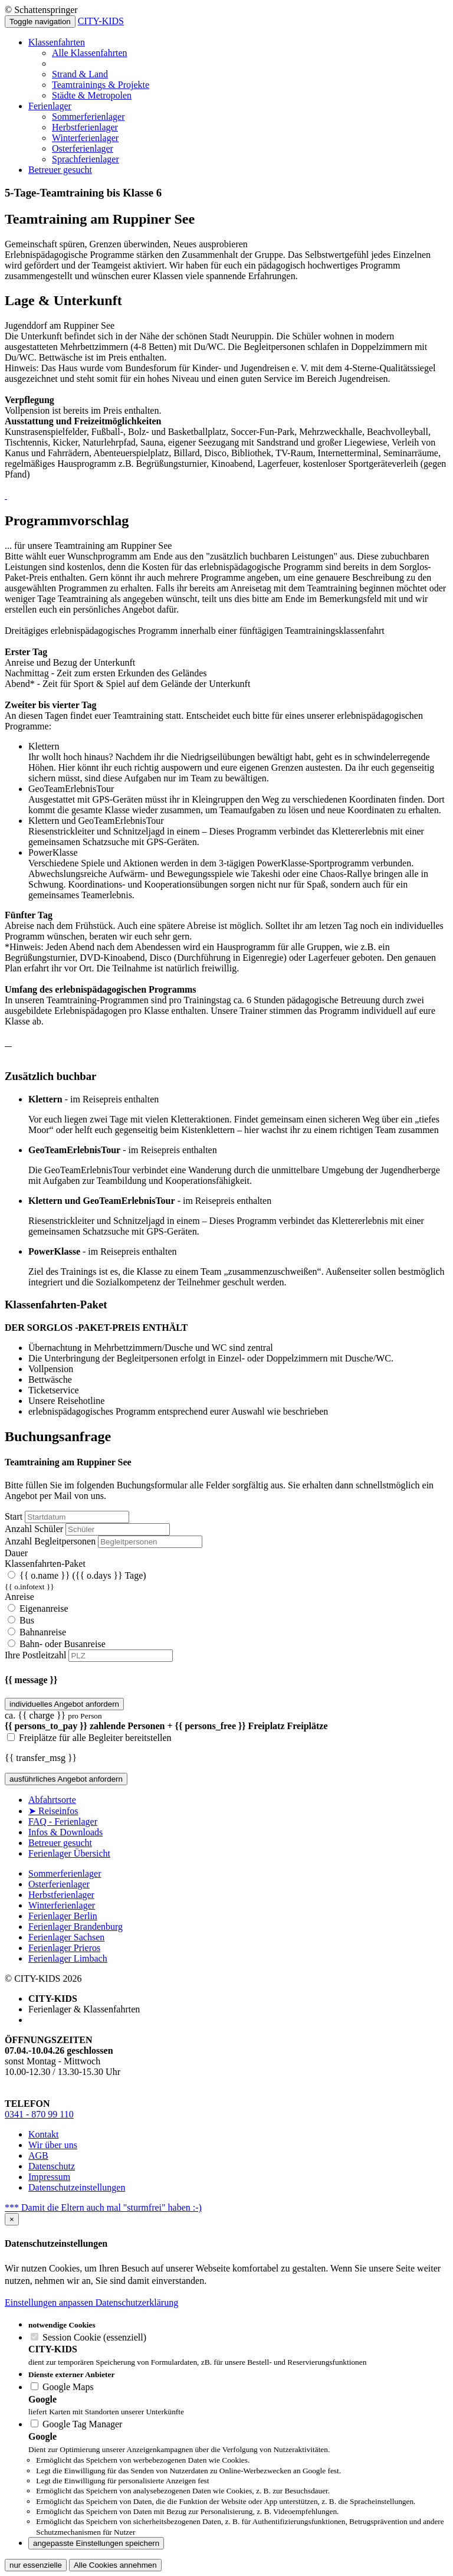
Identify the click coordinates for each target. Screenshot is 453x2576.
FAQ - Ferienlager (62, 1821)
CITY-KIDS (101, 21)
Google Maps (62, 2387)
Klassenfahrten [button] (56, 42)
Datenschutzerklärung (137, 2302)
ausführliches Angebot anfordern (66, 1779)
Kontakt (43, 2134)
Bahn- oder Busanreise (57, 1644)
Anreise (19, 1597)
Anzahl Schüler (34, 1529)
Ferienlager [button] (49, 106)
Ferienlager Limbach (67, 1958)
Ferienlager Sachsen (66, 1937)
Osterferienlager (82, 148)
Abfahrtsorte (52, 1800)
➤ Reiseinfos (53, 1811)
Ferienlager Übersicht (69, 1853)
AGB (38, 2156)
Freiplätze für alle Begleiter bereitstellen (89, 1738)
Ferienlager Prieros (64, 1948)
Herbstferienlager (85, 127)
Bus (21, 1620)
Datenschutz (51, 2166)
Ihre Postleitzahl (35, 1655)
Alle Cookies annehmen (115, 2565)
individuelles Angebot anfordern (64, 1704)
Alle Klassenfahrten (89, 53)
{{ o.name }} (226, 1581)
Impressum (49, 2177)
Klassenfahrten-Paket (45, 1564)
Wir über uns (52, 2145)
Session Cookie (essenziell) (88, 2337)
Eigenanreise (38, 1608)
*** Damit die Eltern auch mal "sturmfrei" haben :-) (103, 2207)
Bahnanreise (37, 1632)
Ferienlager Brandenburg (75, 1927)
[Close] (12, 2219)
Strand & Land (80, 74)
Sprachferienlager (85, 159)
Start (13, 1516)
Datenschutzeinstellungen (76, 2187)
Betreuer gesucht (60, 170)
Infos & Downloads (65, 1832)
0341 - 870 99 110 (39, 2114)
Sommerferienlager (88, 117)
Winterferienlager (85, 138)
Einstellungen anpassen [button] (50, 2302)
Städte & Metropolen (92, 95)
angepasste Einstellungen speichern (96, 2543)
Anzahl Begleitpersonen (50, 1541)
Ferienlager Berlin (62, 1916)
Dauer (16, 1553)
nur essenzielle (35, 2565)
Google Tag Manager (76, 2424)
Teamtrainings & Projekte (100, 85)
